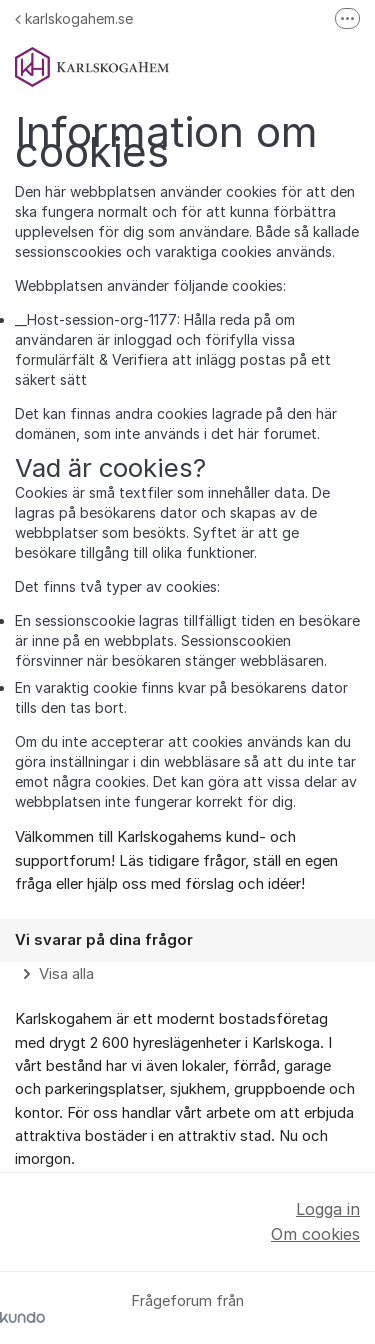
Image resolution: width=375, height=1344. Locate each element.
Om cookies (315, 1234)
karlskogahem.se (74, 18)
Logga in (328, 1209)
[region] (187, 952)
